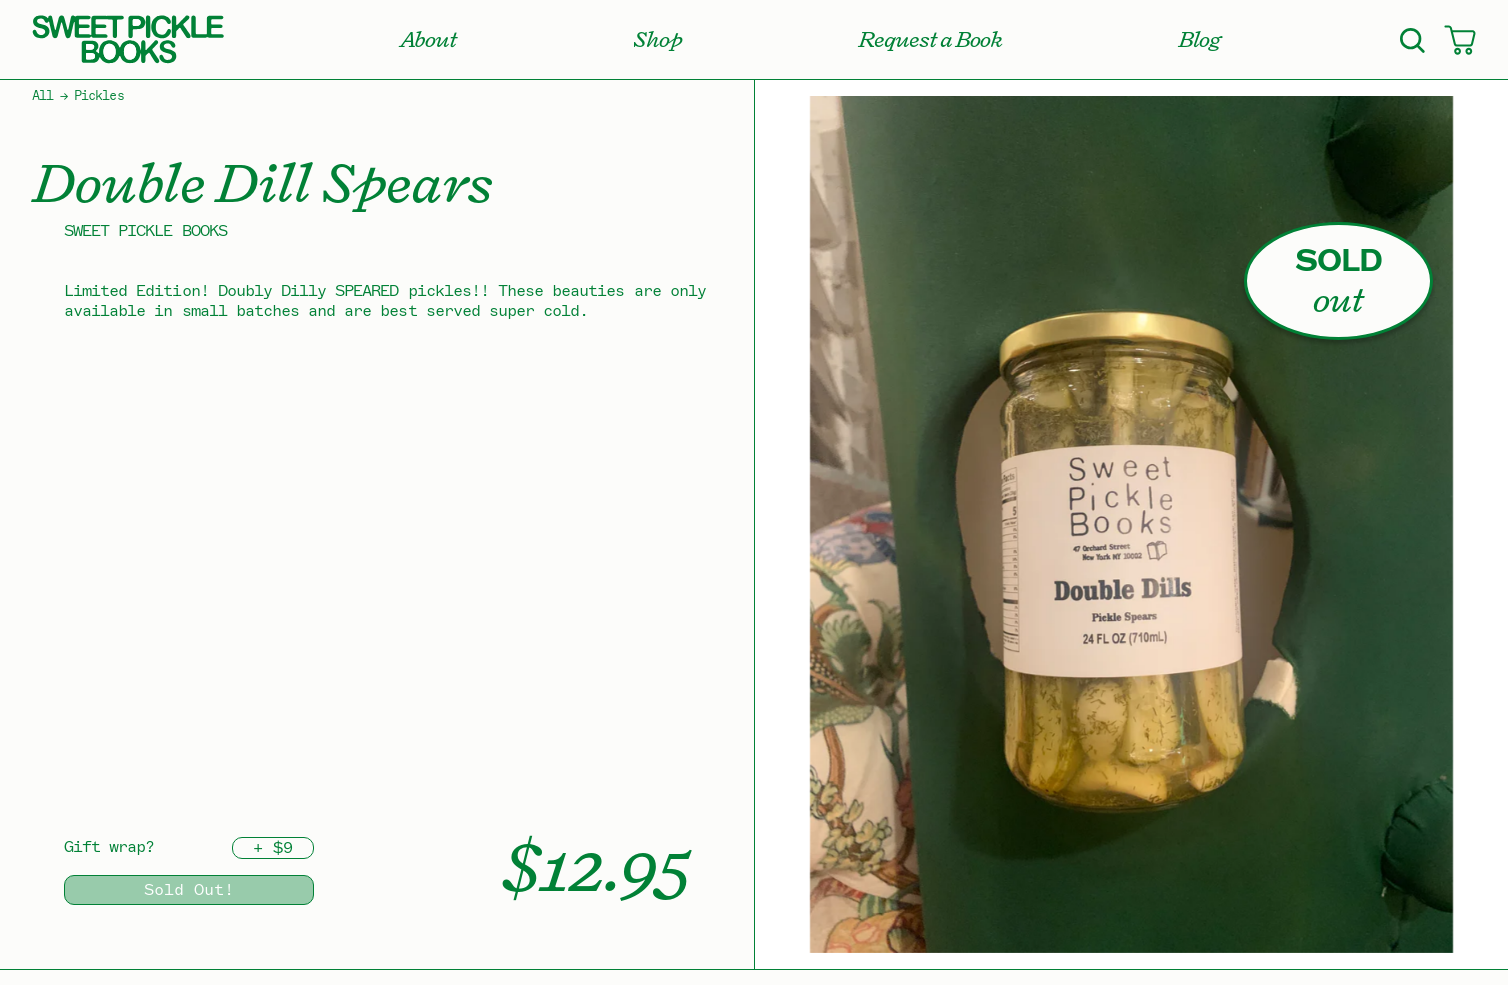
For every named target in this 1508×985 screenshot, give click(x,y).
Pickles (98, 96)
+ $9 (273, 848)
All (42, 96)
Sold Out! (189, 890)
